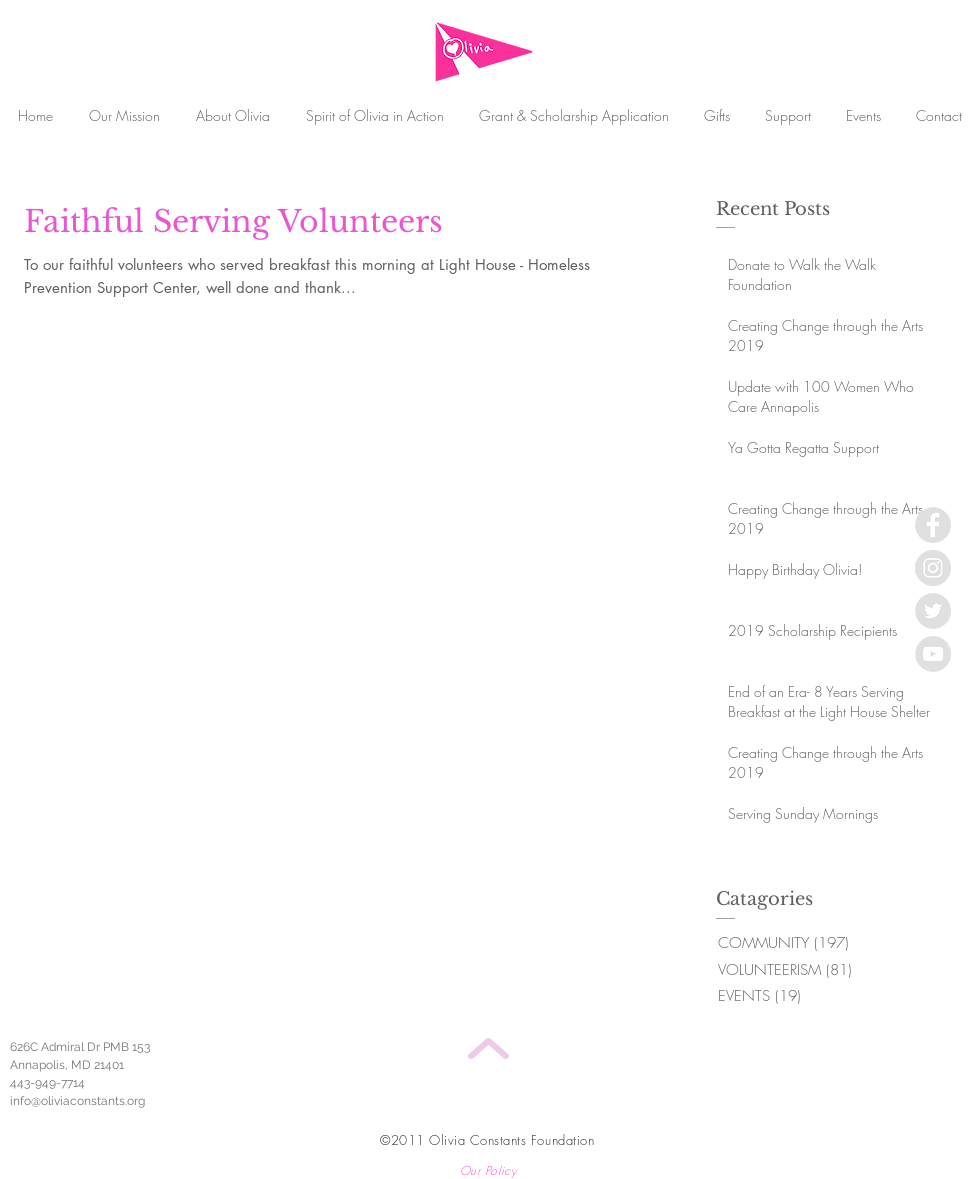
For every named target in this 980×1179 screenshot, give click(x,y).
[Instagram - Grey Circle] (933, 568)
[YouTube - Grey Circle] (933, 654)
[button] (787, 115)
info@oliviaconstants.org (77, 1101)
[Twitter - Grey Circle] (933, 611)
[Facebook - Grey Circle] (933, 525)
